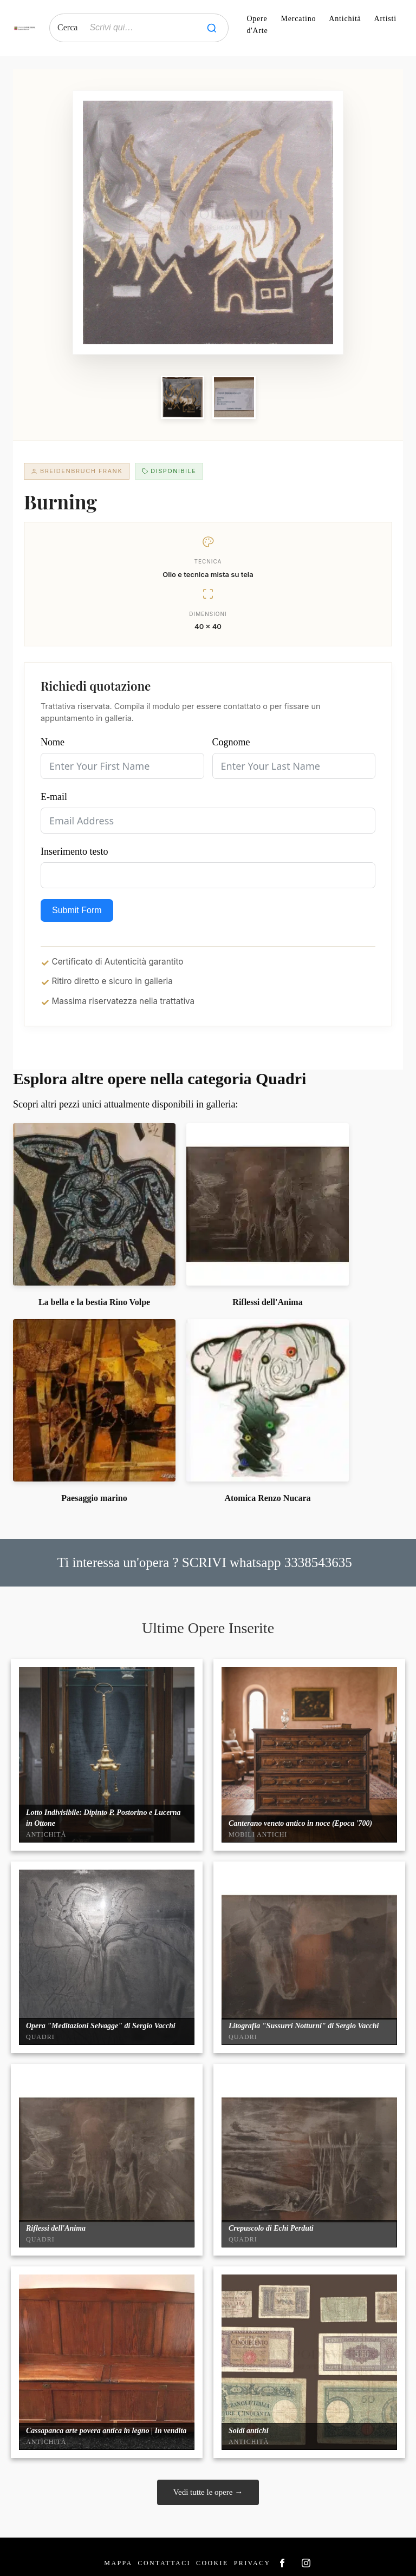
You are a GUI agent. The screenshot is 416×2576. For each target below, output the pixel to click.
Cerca (67, 27)
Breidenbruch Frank (76, 471)
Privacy (252, 2563)
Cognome (231, 742)
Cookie (212, 2563)
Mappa (118, 2563)
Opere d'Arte (257, 25)
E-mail (54, 796)
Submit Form (77, 910)
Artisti (385, 19)
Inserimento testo (74, 851)
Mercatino (298, 19)
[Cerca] (211, 28)
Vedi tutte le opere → (208, 2492)
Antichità (345, 19)
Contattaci (164, 2563)
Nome (52, 742)
